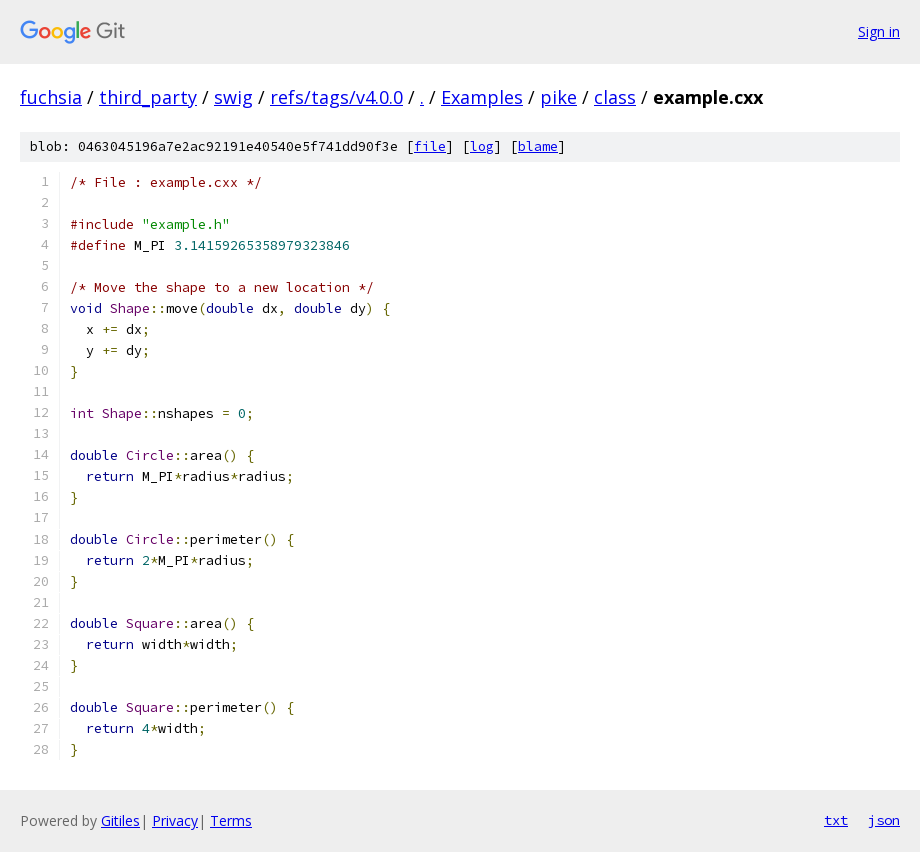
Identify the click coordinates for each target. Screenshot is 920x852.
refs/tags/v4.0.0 (336, 97)
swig (233, 97)
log (482, 146)
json (884, 820)
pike (558, 97)
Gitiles (120, 820)
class (615, 97)
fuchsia (51, 97)
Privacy (175, 820)
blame (538, 146)
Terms (231, 820)
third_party (148, 97)
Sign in (879, 31)
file (430, 146)
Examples (482, 97)
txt (836, 820)
